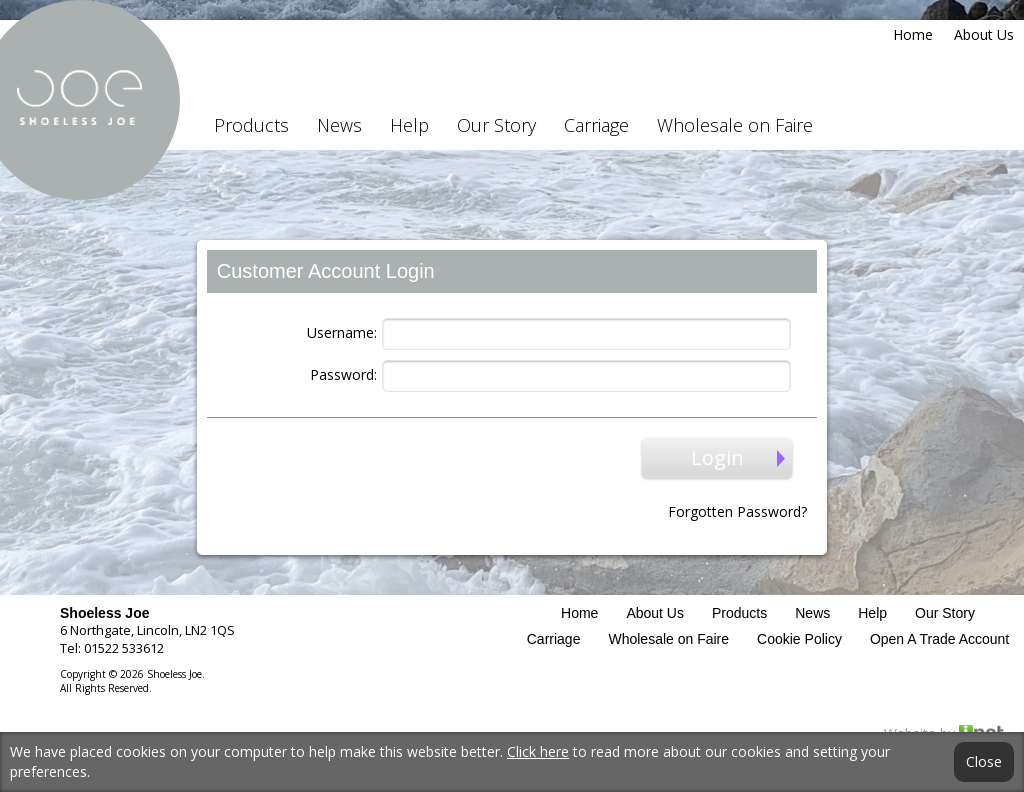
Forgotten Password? (737, 511)
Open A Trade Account (939, 639)
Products (251, 125)
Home (913, 34)
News (339, 125)
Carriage (596, 125)
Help (409, 125)
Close (984, 762)
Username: (342, 332)
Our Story (496, 125)
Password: (343, 374)
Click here (538, 751)
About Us (984, 34)
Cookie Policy (799, 639)
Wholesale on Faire (735, 125)
